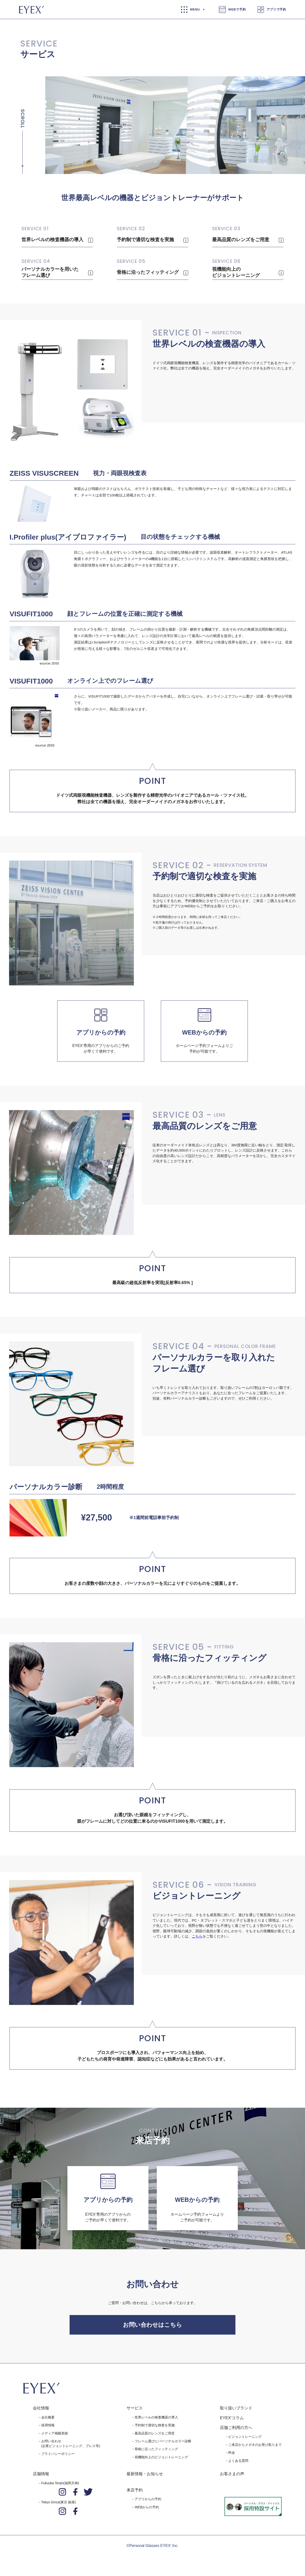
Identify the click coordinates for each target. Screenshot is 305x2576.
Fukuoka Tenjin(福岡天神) (60, 2484)
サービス (37, 54)
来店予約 (135, 2491)
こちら (197, 1936)
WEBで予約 (237, 9)
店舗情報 (41, 2475)
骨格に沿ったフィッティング (156, 2450)
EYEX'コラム (232, 2418)
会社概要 (48, 2418)
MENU (195, 9)
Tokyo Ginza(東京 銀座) (58, 2503)
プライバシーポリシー (58, 2454)
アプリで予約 (276, 9)
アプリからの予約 (148, 2500)
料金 (231, 2453)
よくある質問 (238, 2461)
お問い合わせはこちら (152, 2325)
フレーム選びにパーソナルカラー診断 (163, 2442)
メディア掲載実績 (54, 2434)
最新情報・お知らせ (145, 2475)
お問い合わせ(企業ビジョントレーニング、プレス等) (70, 2444)
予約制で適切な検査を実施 (155, 2426)
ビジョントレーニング (245, 2437)
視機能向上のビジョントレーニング (161, 2458)
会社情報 (41, 2409)
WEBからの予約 (147, 2508)
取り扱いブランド (236, 2409)
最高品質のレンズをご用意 (155, 2434)
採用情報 (48, 2426)
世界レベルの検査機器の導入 (156, 2418)
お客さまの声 (232, 2475)
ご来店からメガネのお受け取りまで (255, 2445)
